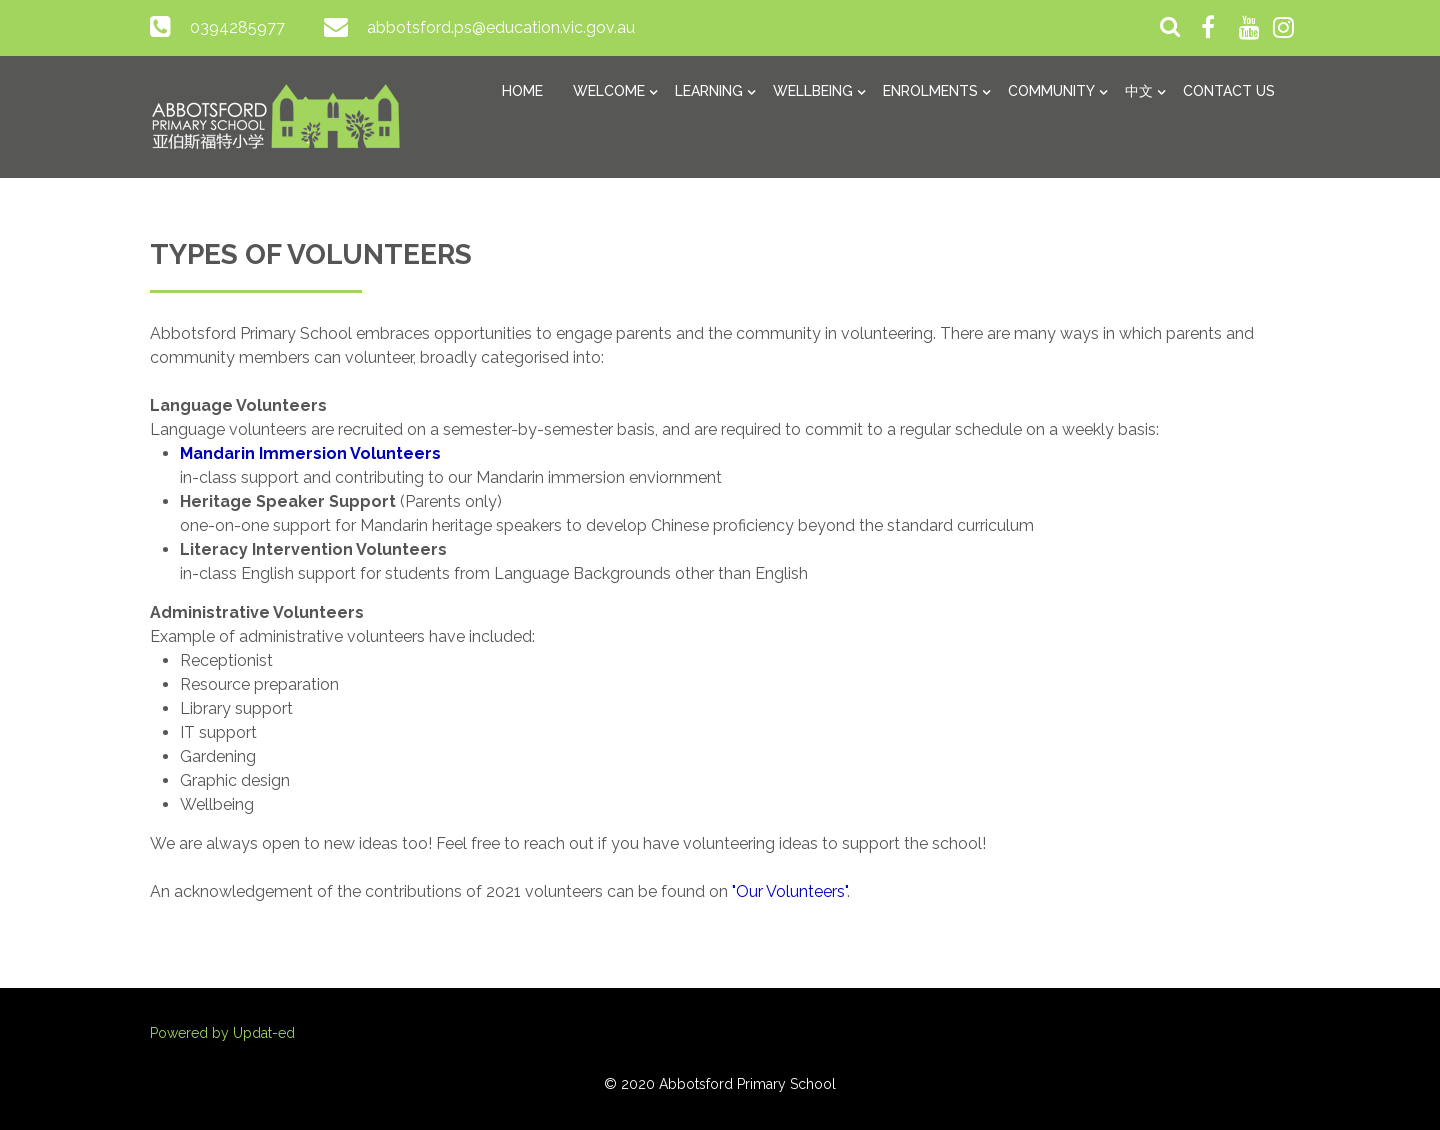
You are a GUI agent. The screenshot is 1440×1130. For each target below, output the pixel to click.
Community (1051, 91)
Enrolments (930, 91)
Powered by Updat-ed (222, 1033)
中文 (1139, 91)
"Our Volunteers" (789, 891)
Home (522, 91)
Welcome (609, 91)
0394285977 (237, 27)
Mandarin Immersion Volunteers (310, 453)
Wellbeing (813, 91)
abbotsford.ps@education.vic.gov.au (501, 27)
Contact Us (1229, 91)
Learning (709, 91)
